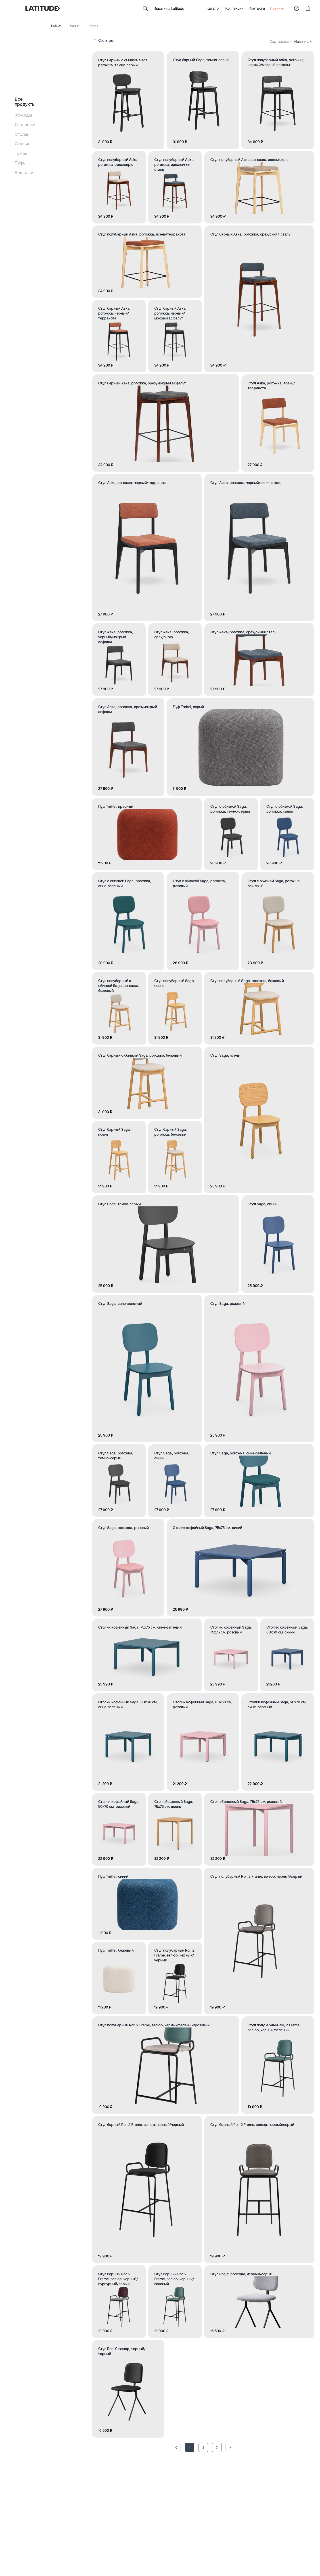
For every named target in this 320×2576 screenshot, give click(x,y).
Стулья (20, 138)
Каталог (213, 9)
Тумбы (20, 147)
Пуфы (19, 157)
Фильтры (102, 35)
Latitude (56, 25)
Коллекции (234, 9)
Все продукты (23, 96)
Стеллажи (23, 118)
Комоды (22, 109)
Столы (20, 128)
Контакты (257, 9)
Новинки (277, 9)
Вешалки (22, 166)
